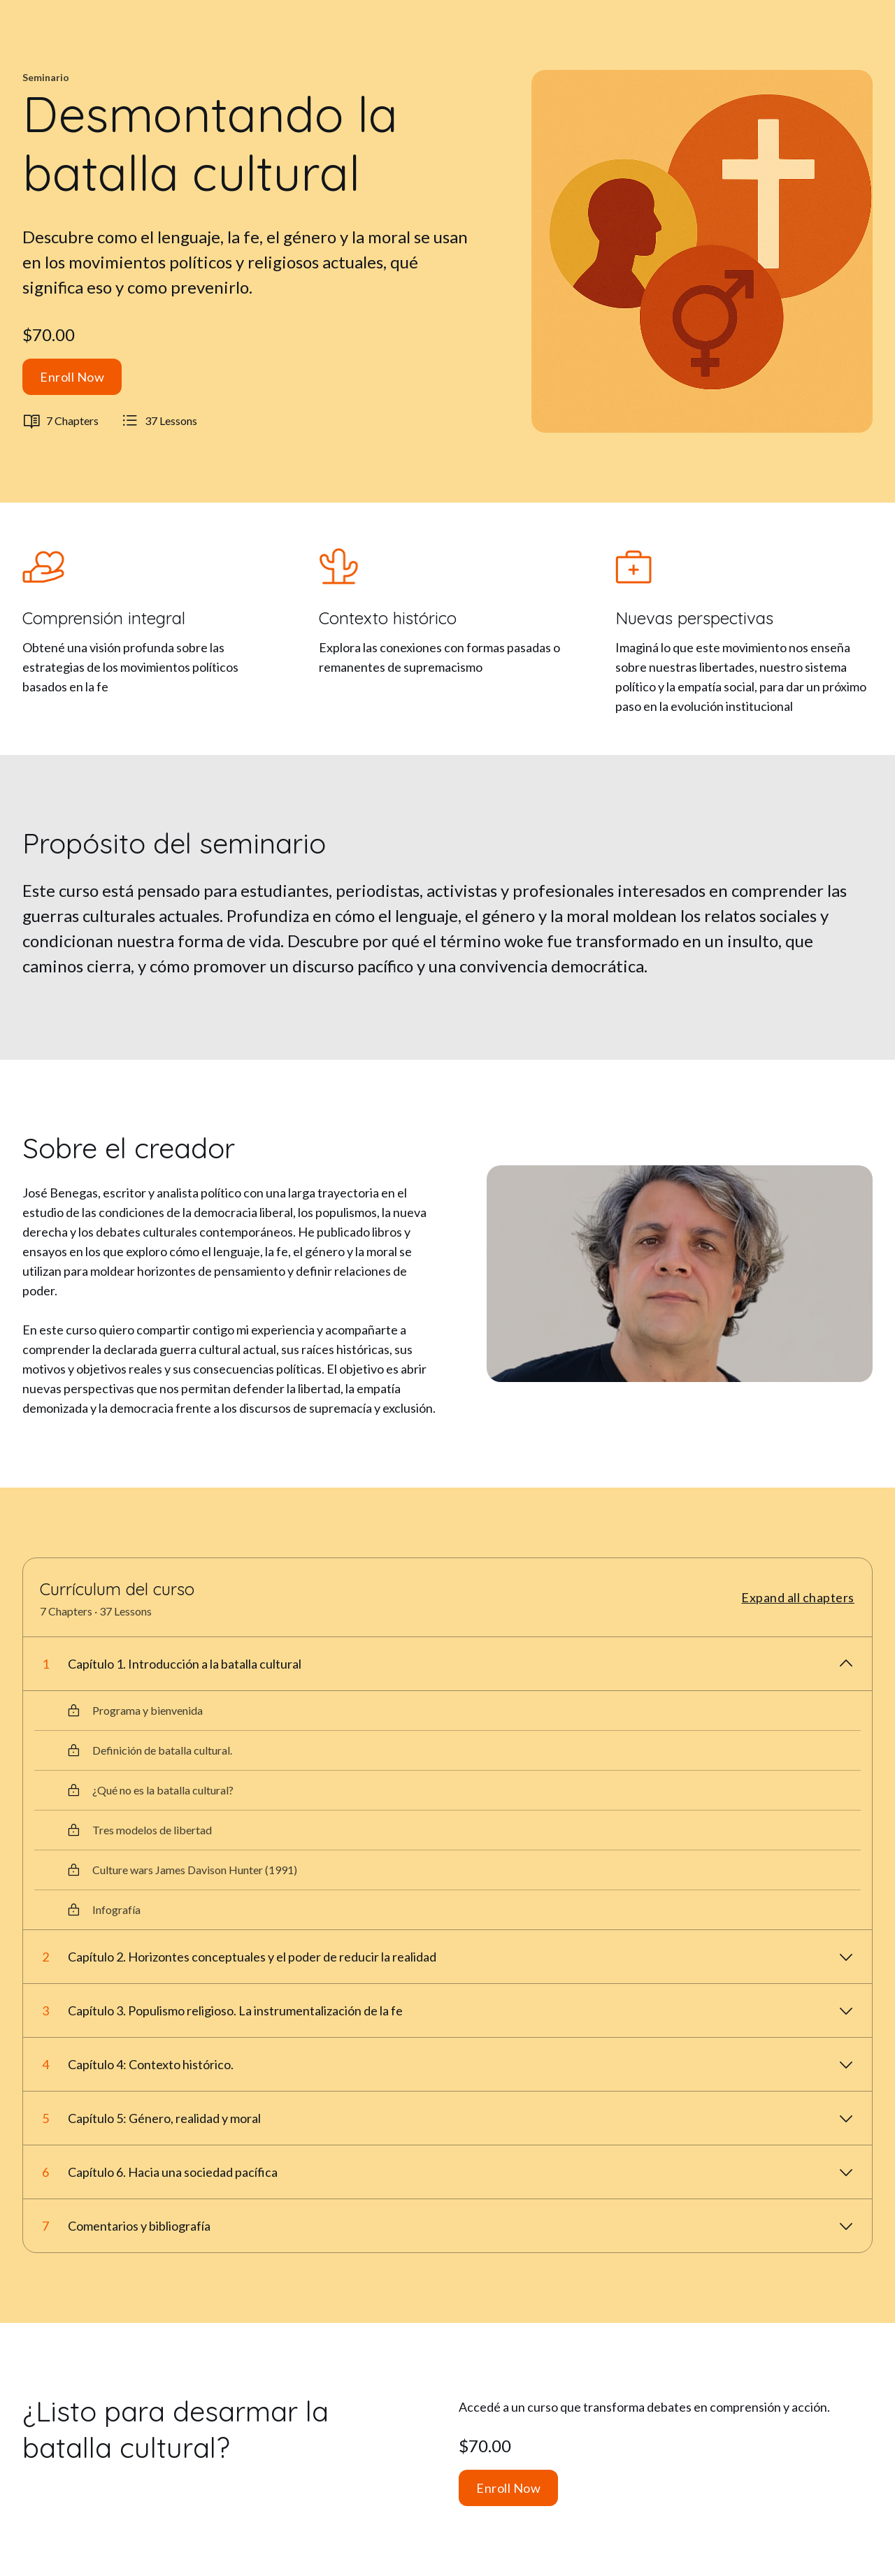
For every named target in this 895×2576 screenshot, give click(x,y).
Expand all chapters (797, 1597)
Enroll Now (72, 376)
